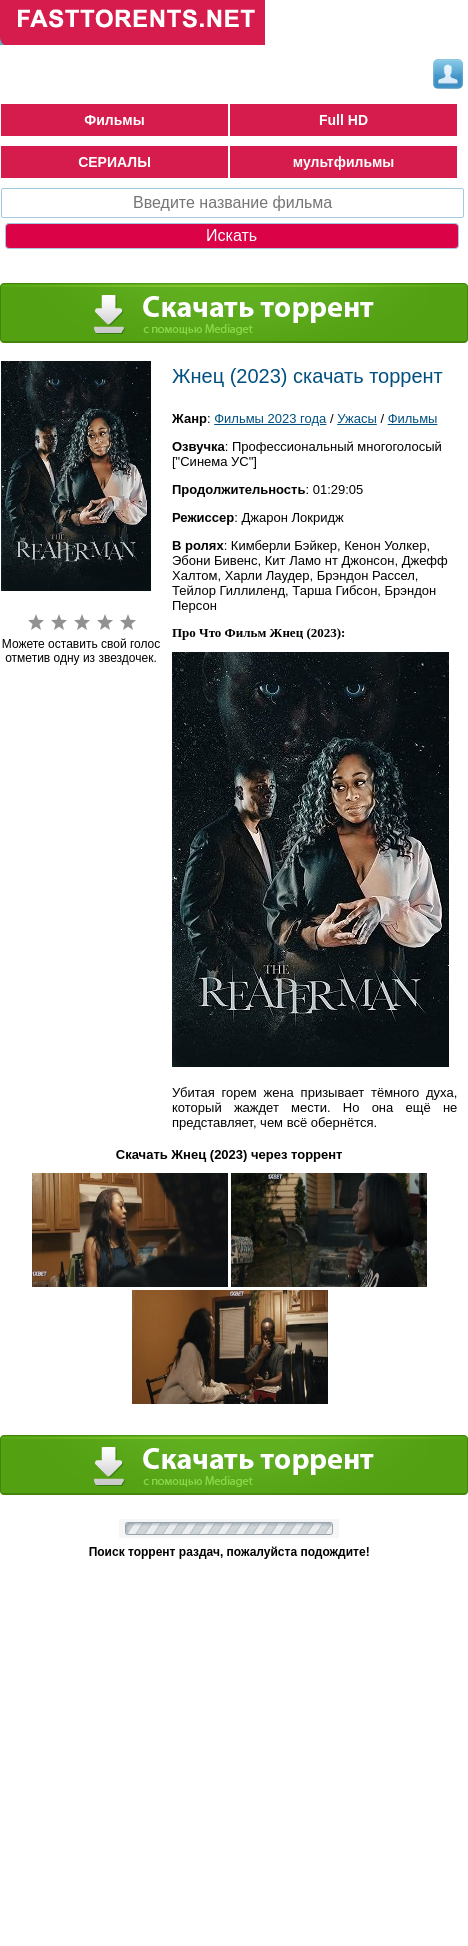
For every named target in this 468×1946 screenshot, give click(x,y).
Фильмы (114, 120)
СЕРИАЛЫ (114, 162)
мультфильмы (344, 162)
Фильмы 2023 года (270, 418)
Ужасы (357, 418)
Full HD (343, 120)
